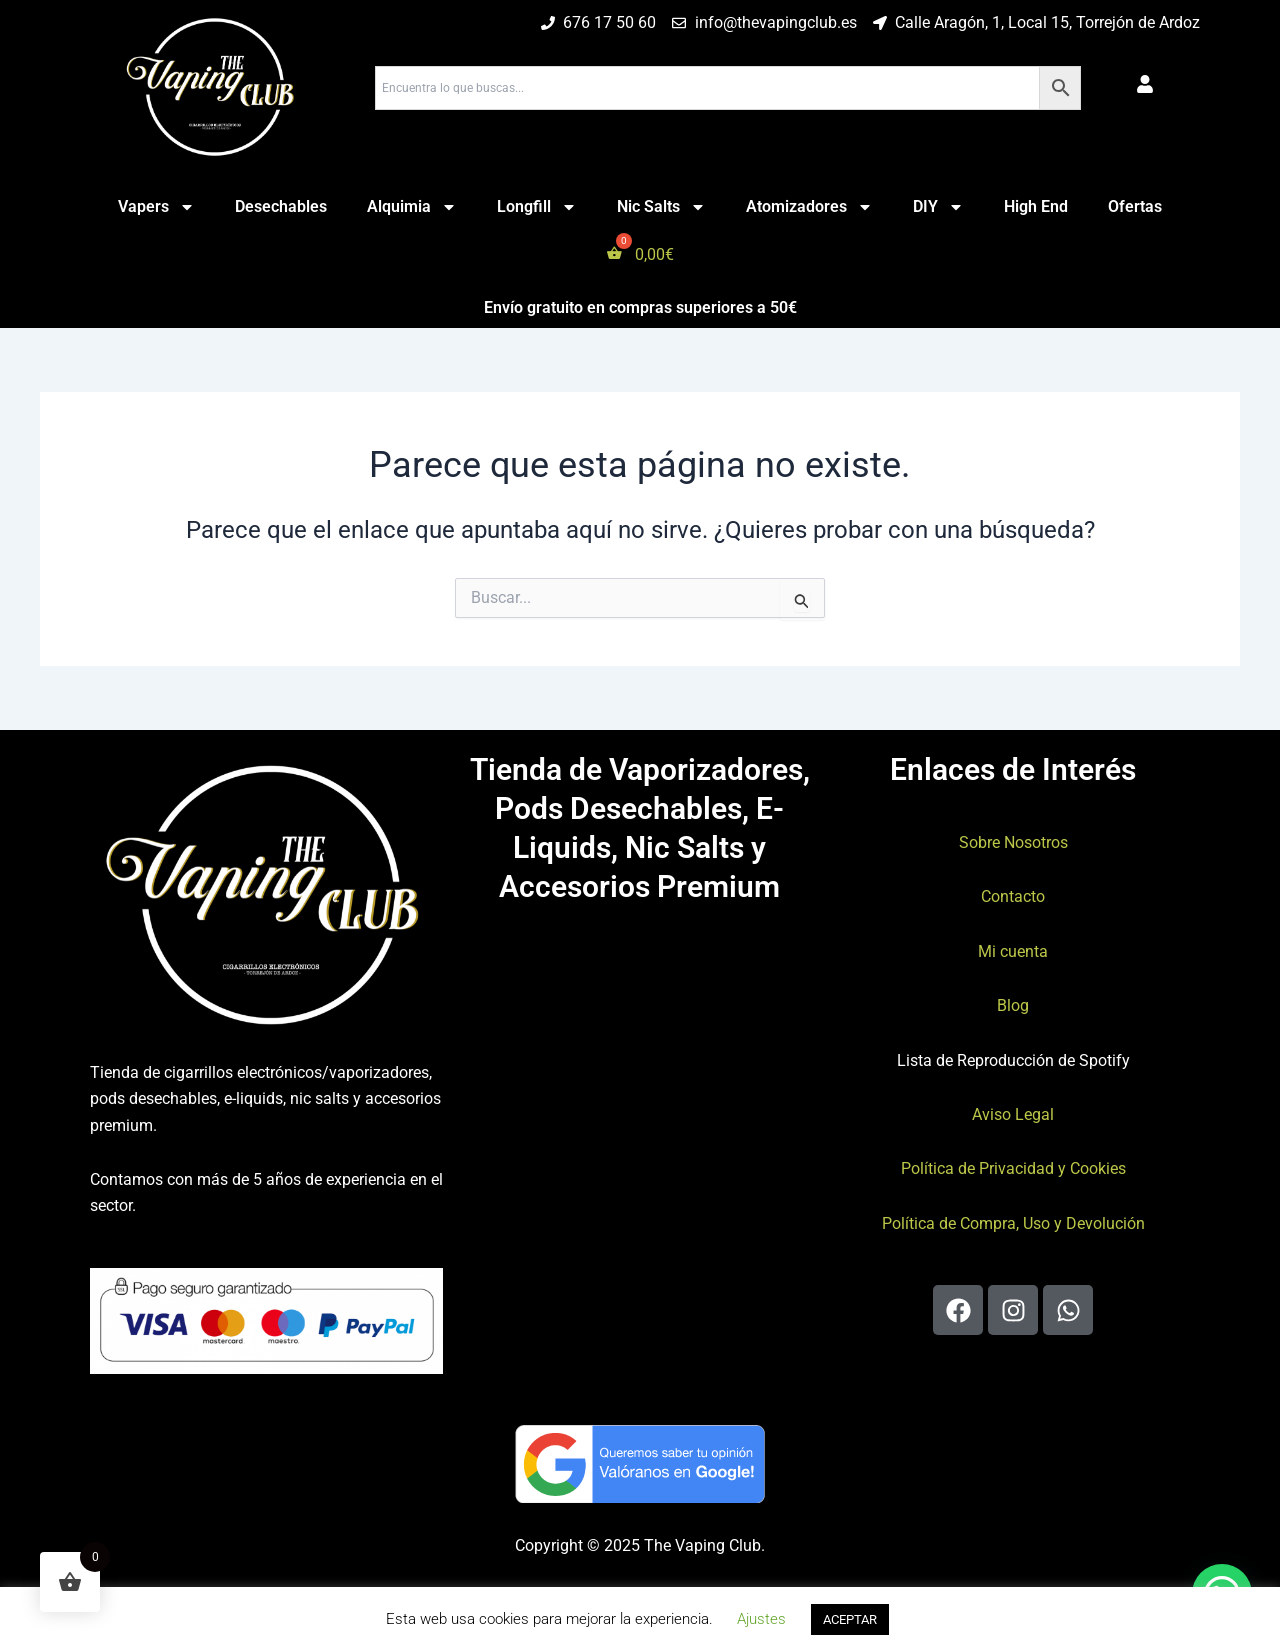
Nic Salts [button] (661, 207)
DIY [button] (938, 207)
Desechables (281, 206)
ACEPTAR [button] (850, 1619)
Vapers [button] (156, 207)
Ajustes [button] (761, 1619)
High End (1036, 206)
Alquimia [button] (412, 207)
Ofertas (1135, 206)
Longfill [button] (537, 207)
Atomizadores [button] (809, 207)
